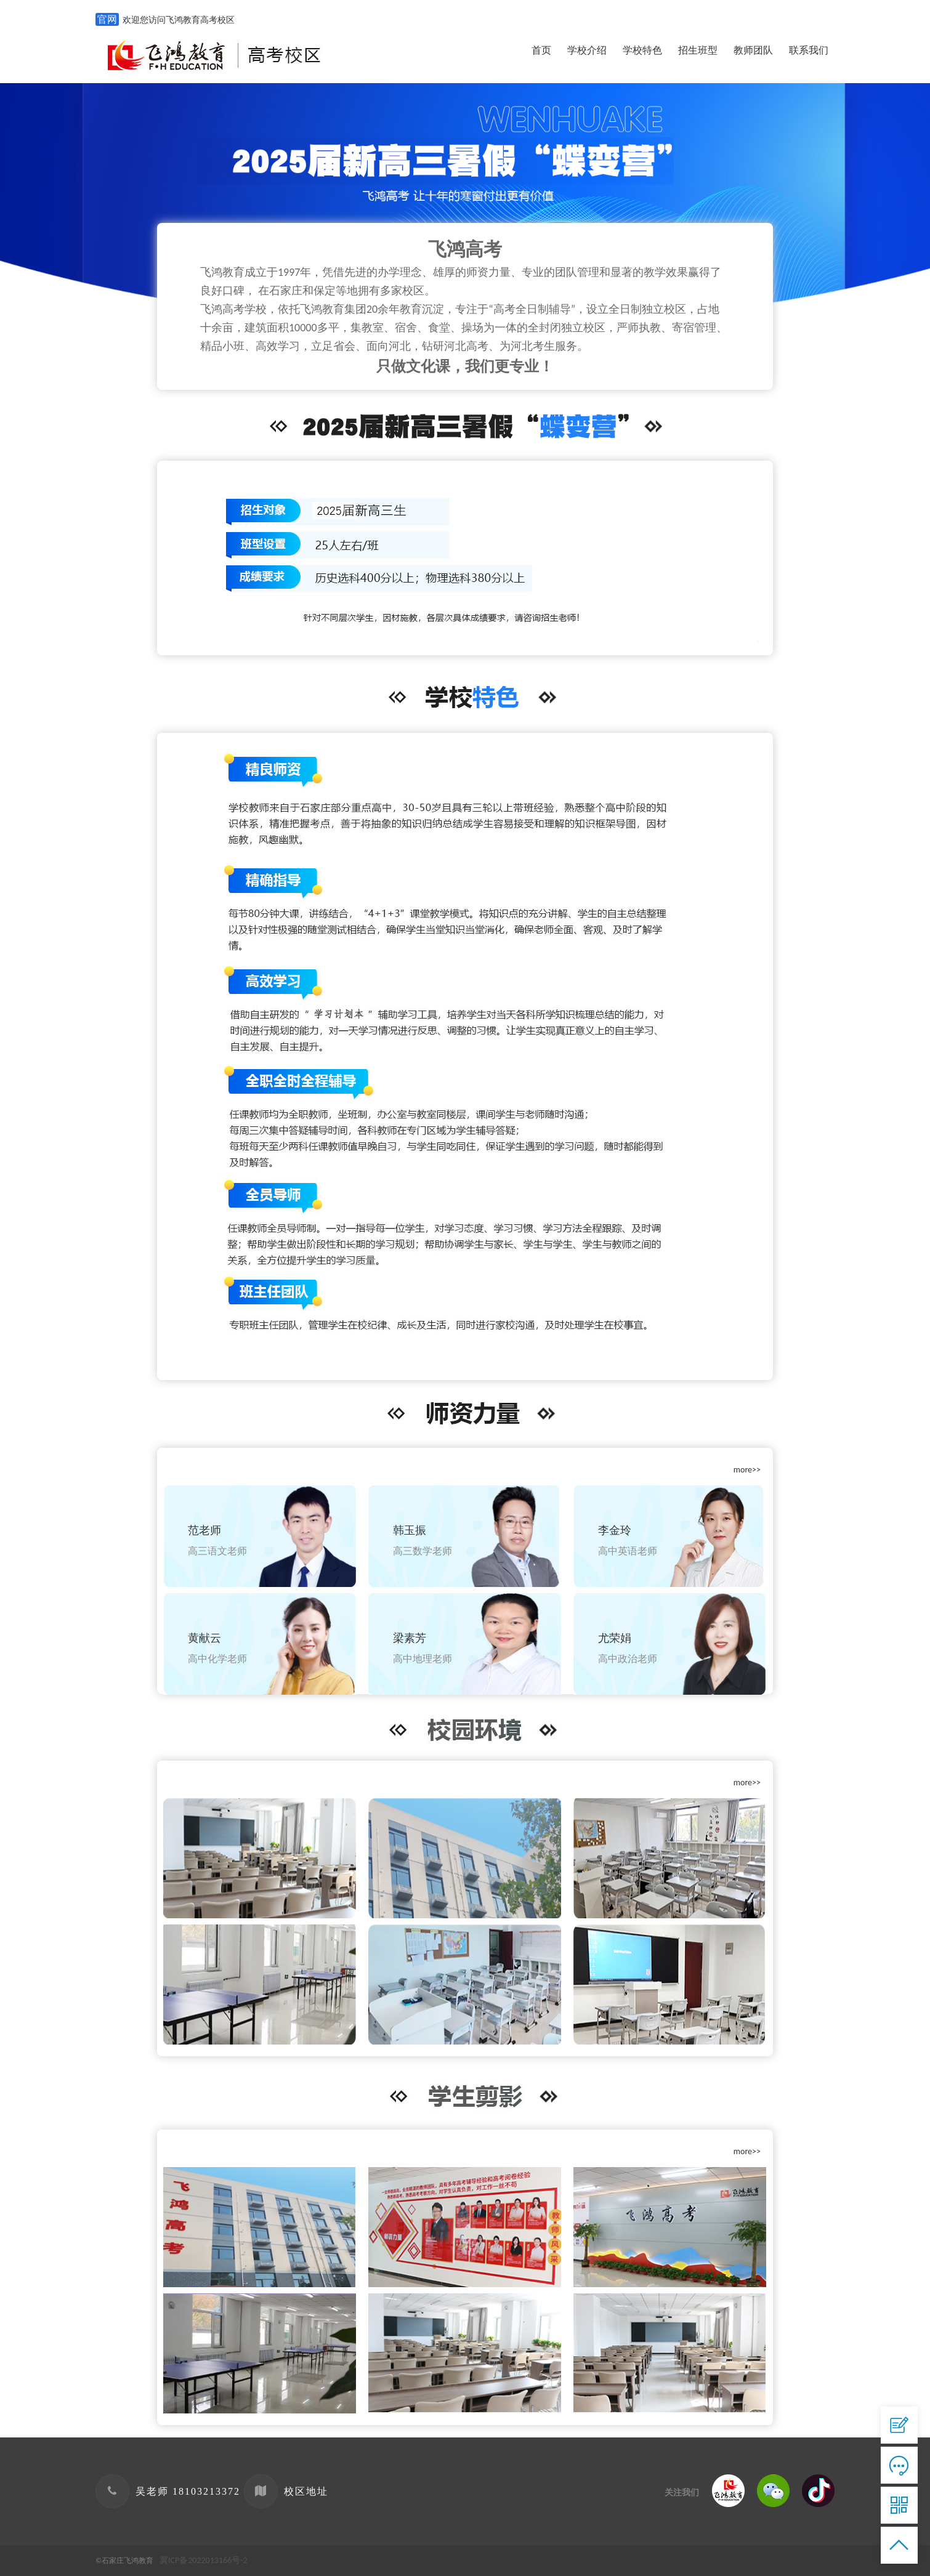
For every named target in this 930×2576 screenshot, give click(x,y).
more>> (747, 1469)
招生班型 (698, 50)
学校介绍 (587, 50)
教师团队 (753, 50)
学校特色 (642, 50)
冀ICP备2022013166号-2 (204, 2560)
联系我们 (808, 50)
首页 (541, 50)
